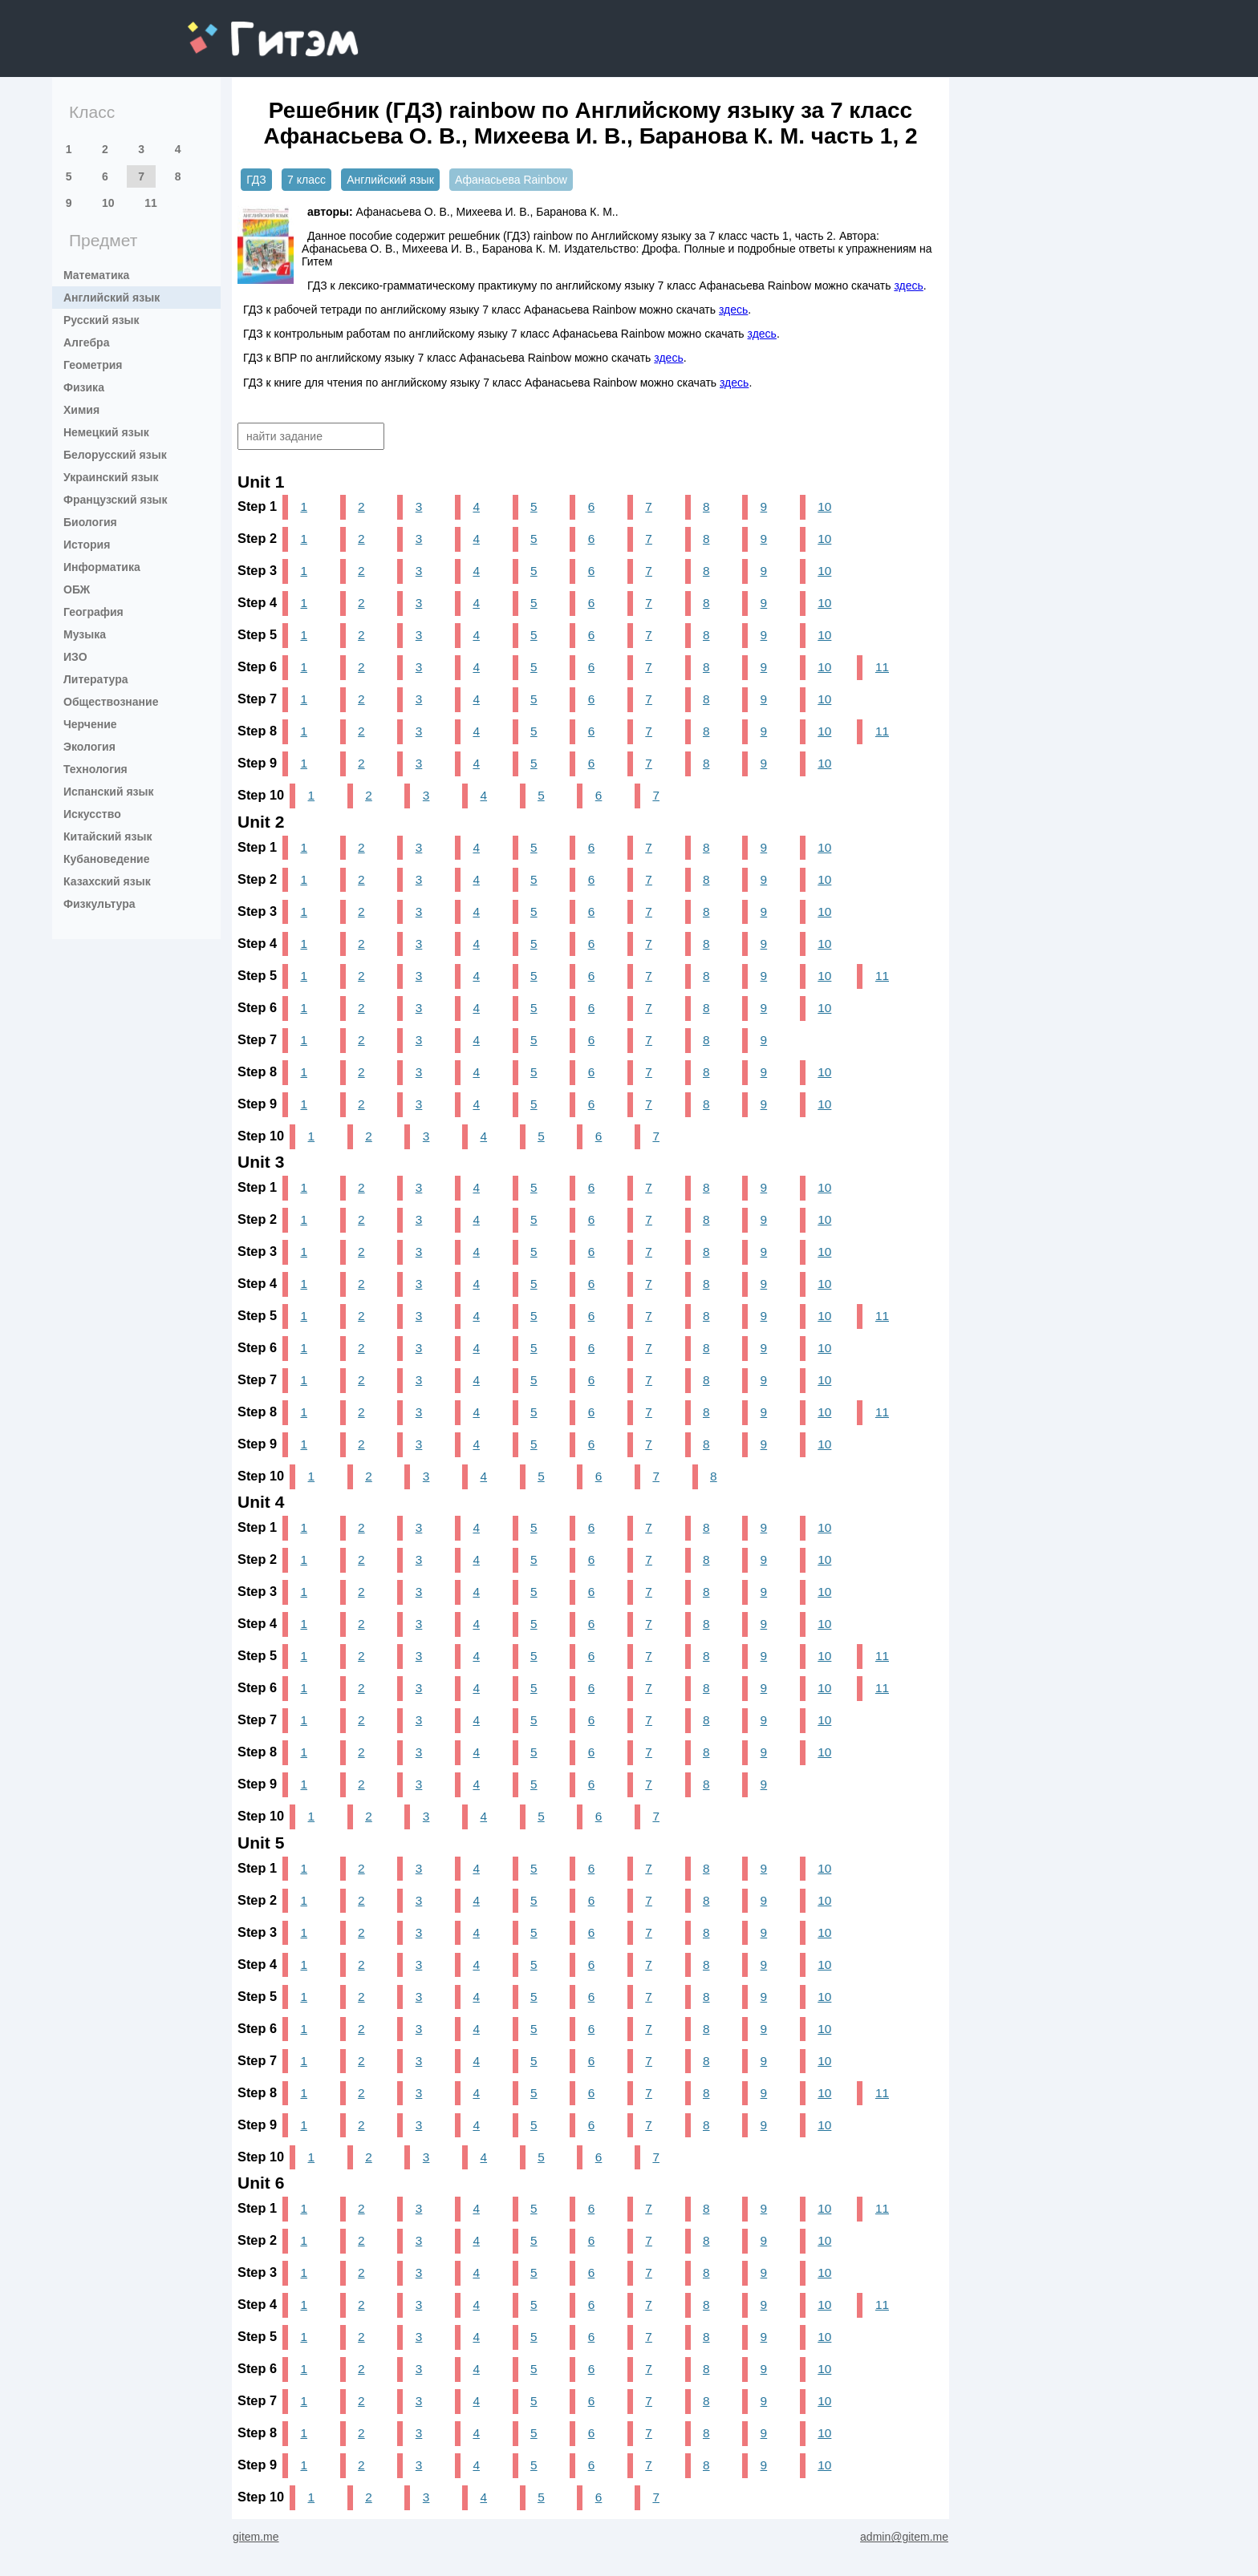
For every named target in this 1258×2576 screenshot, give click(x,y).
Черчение (90, 724)
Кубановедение (106, 859)
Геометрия (93, 364)
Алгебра (86, 342)
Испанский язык (108, 791)
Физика (83, 387)
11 (150, 202)
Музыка (84, 634)
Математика (96, 275)
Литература (95, 679)
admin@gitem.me (904, 2536)
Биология (90, 522)
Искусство (92, 814)
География (93, 612)
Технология (95, 769)
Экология (89, 746)
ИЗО (75, 656)
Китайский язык (107, 836)
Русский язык (101, 320)
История (86, 544)
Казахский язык (107, 881)
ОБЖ (76, 589)
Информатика (101, 567)
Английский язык (111, 297)
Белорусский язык (115, 454)
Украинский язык (111, 477)
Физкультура (99, 903)
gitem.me (230, 28)
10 (108, 202)
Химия (81, 409)
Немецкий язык (106, 432)
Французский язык (115, 499)
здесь (908, 285)
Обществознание (110, 701)
